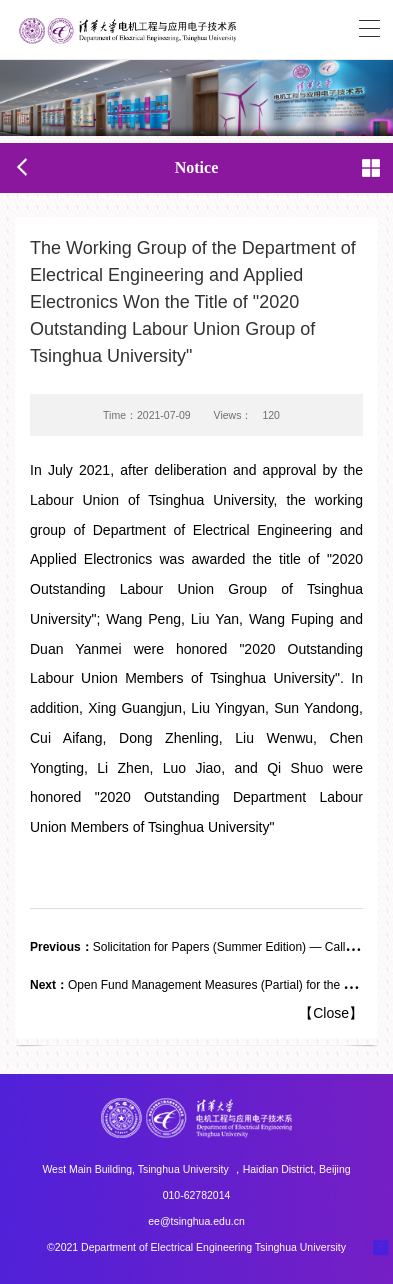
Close (331, 1013)
